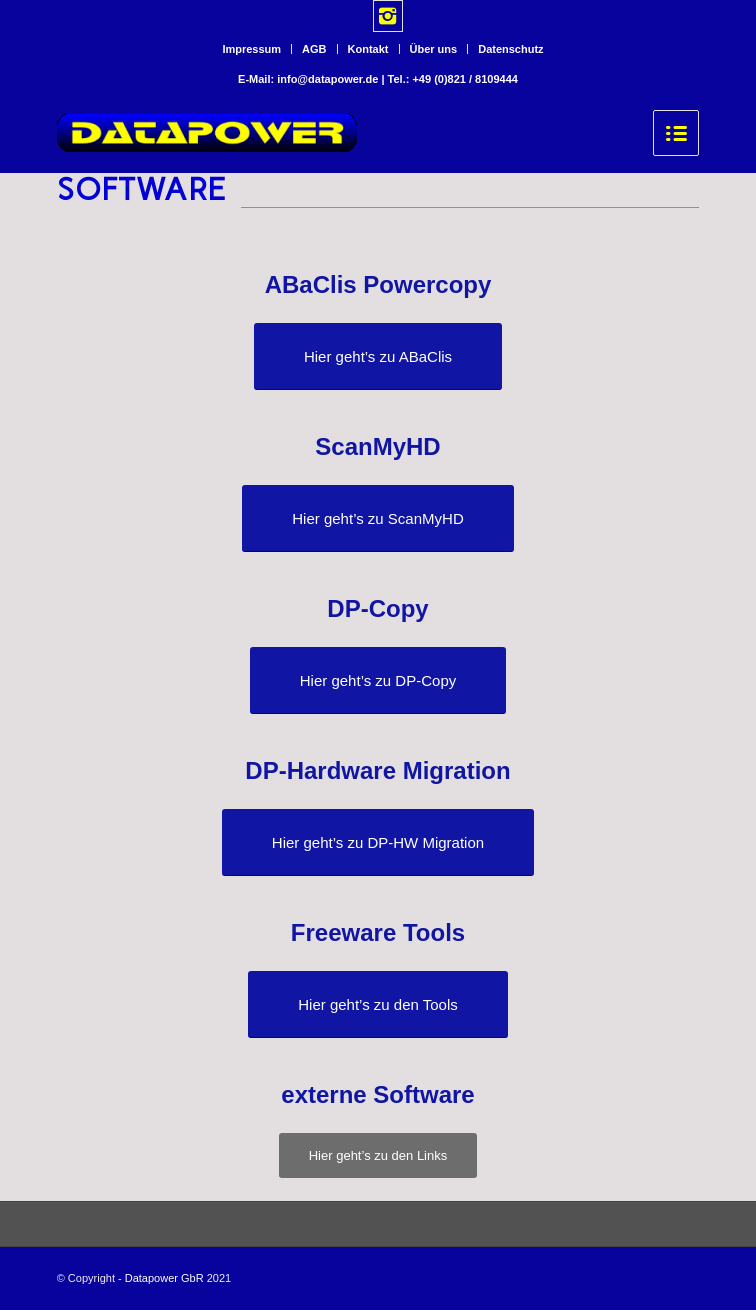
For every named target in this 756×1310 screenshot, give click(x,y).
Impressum (251, 49)
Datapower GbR (164, 1278)
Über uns (434, 49)
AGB (314, 49)
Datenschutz (510, 49)
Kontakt (368, 49)
